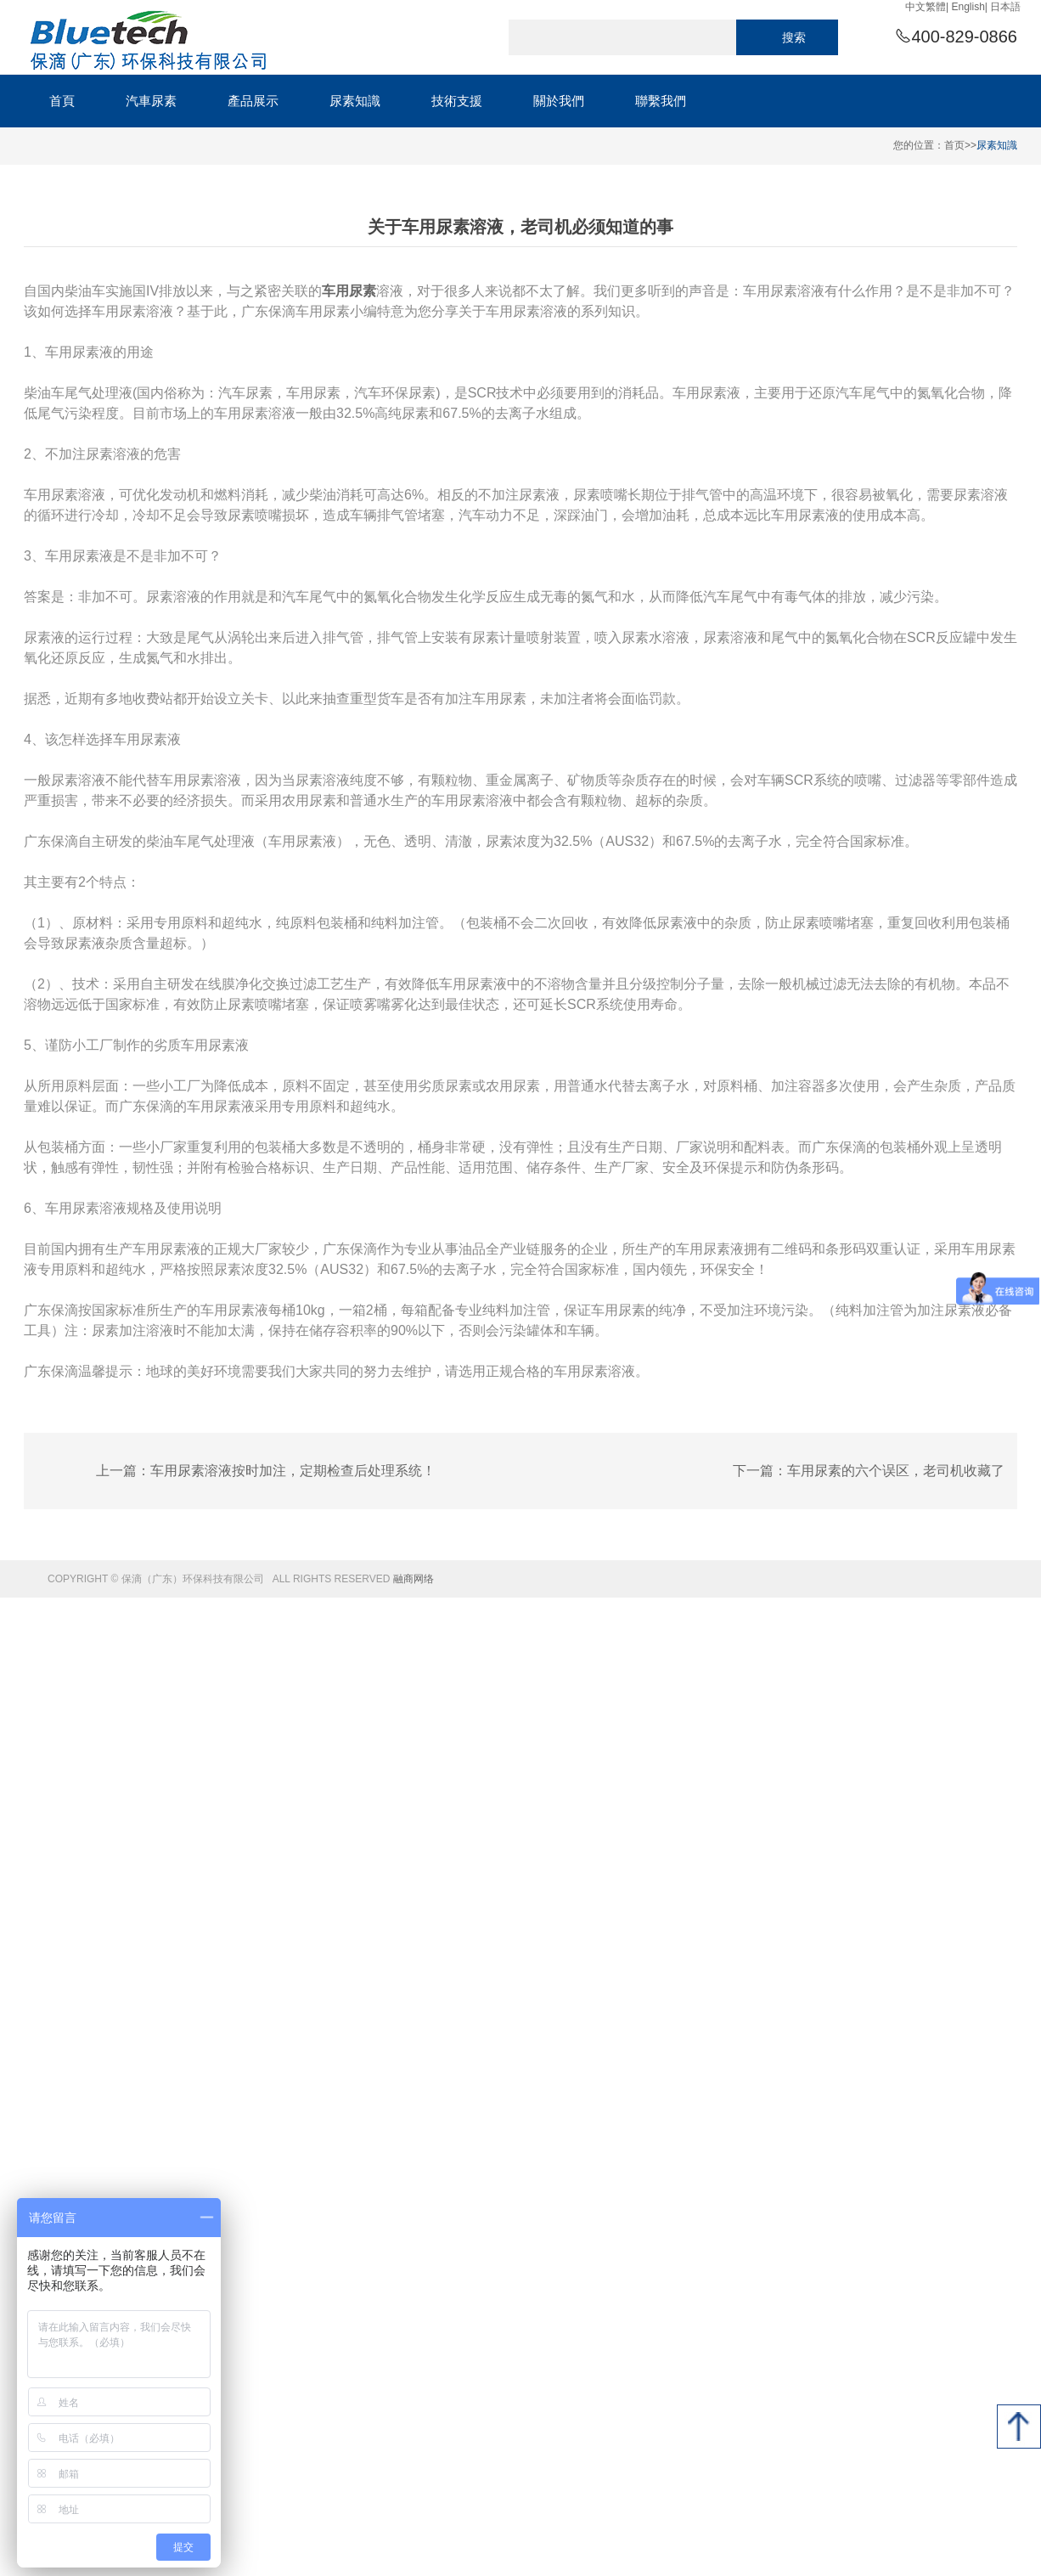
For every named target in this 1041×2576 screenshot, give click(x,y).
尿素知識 (996, 145)
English (967, 7)
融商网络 (413, 1579)
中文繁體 (925, 7)
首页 (954, 145)
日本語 (1005, 7)
